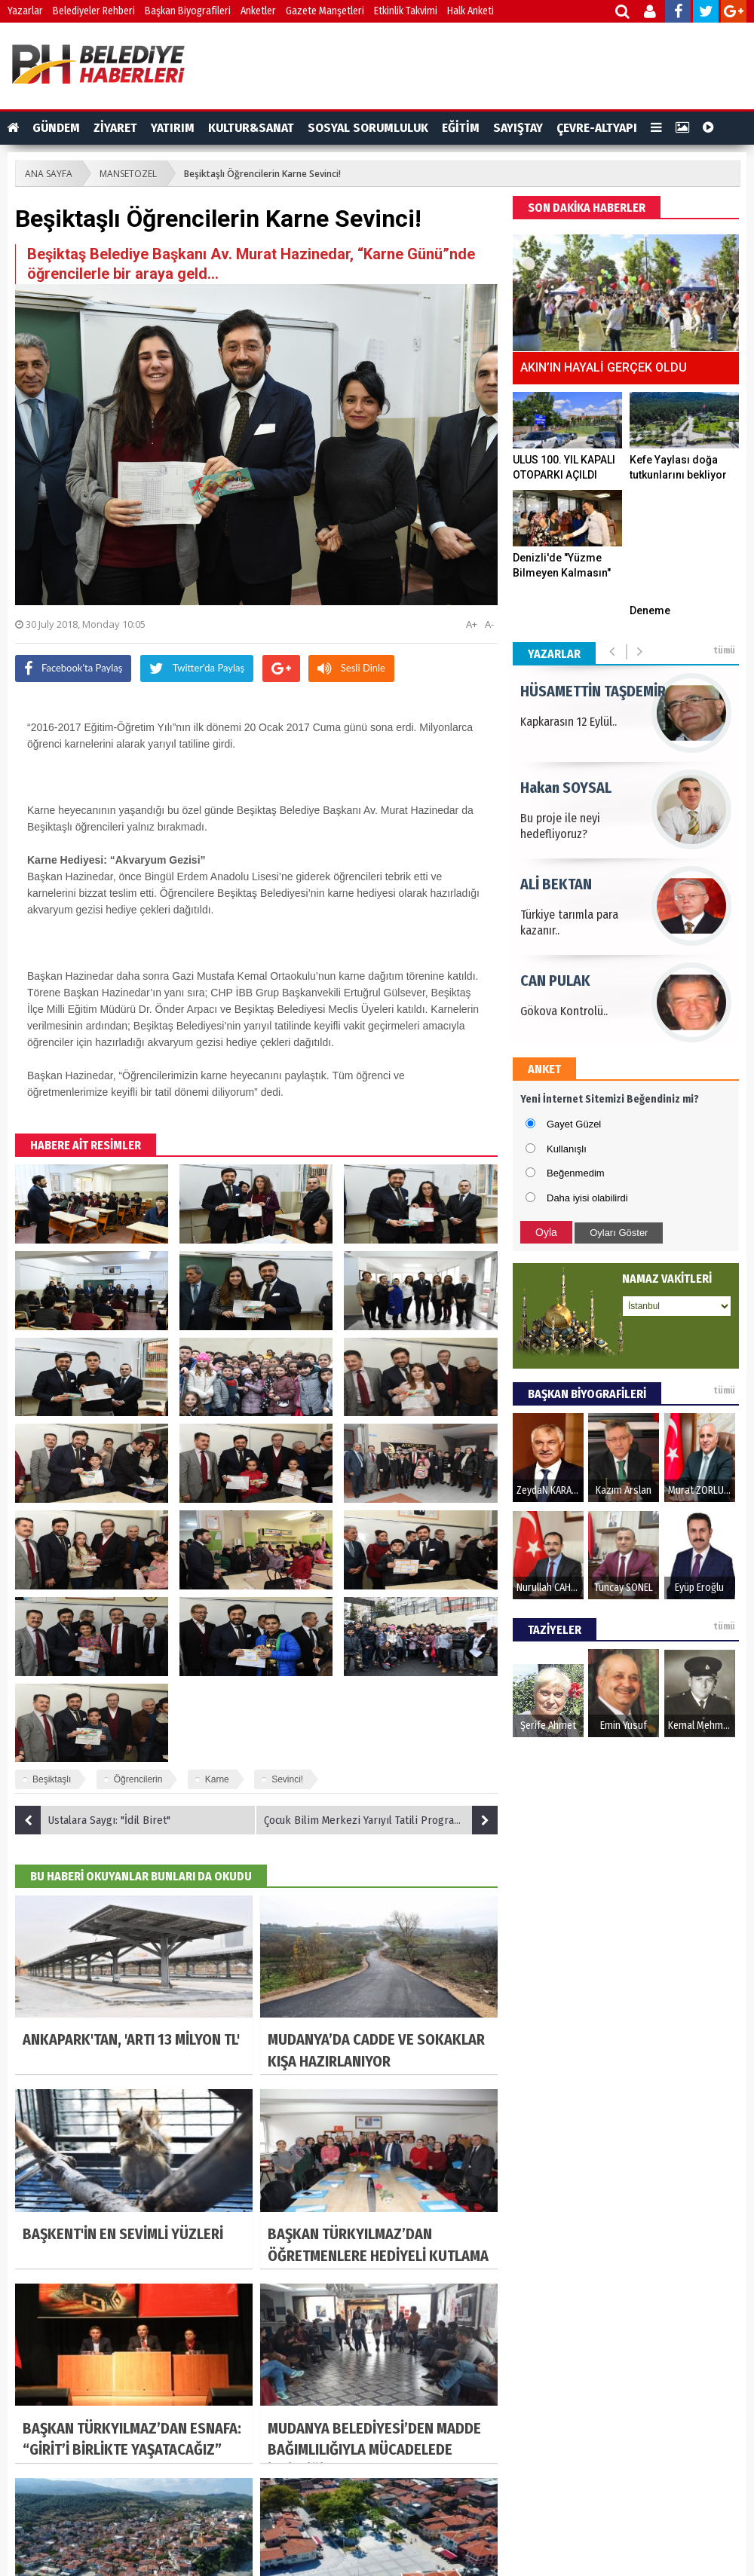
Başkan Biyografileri (188, 11)
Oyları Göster (619, 1232)
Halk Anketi (470, 11)
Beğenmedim (576, 1173)
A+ (471, 624)
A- (489, 624)
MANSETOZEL (128, 173)
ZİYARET (115, 128)
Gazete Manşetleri (325, 11)
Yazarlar (25, 11)
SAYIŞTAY (518, 128)
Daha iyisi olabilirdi (587, 1198)
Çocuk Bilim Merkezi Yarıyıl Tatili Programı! (381, 1820)
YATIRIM (173, 128)
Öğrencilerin (138, 1779)
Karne (217, 1779)
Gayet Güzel (574, 1124)
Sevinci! (287, 1779)
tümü (724, 650)
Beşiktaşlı (51, 1779)
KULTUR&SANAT (251, 128)
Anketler (258, 11)
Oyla (546, 1232)
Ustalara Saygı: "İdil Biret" (92, 1820)
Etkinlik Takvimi (405, 11)
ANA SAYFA (48, 173)
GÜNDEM (56, 128)
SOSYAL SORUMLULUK (368, 128)
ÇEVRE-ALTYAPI (596, 128)
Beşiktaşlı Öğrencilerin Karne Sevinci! (262, 173)
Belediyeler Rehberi (94, 11)
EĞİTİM (461, 128)
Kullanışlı (567, 1149)
